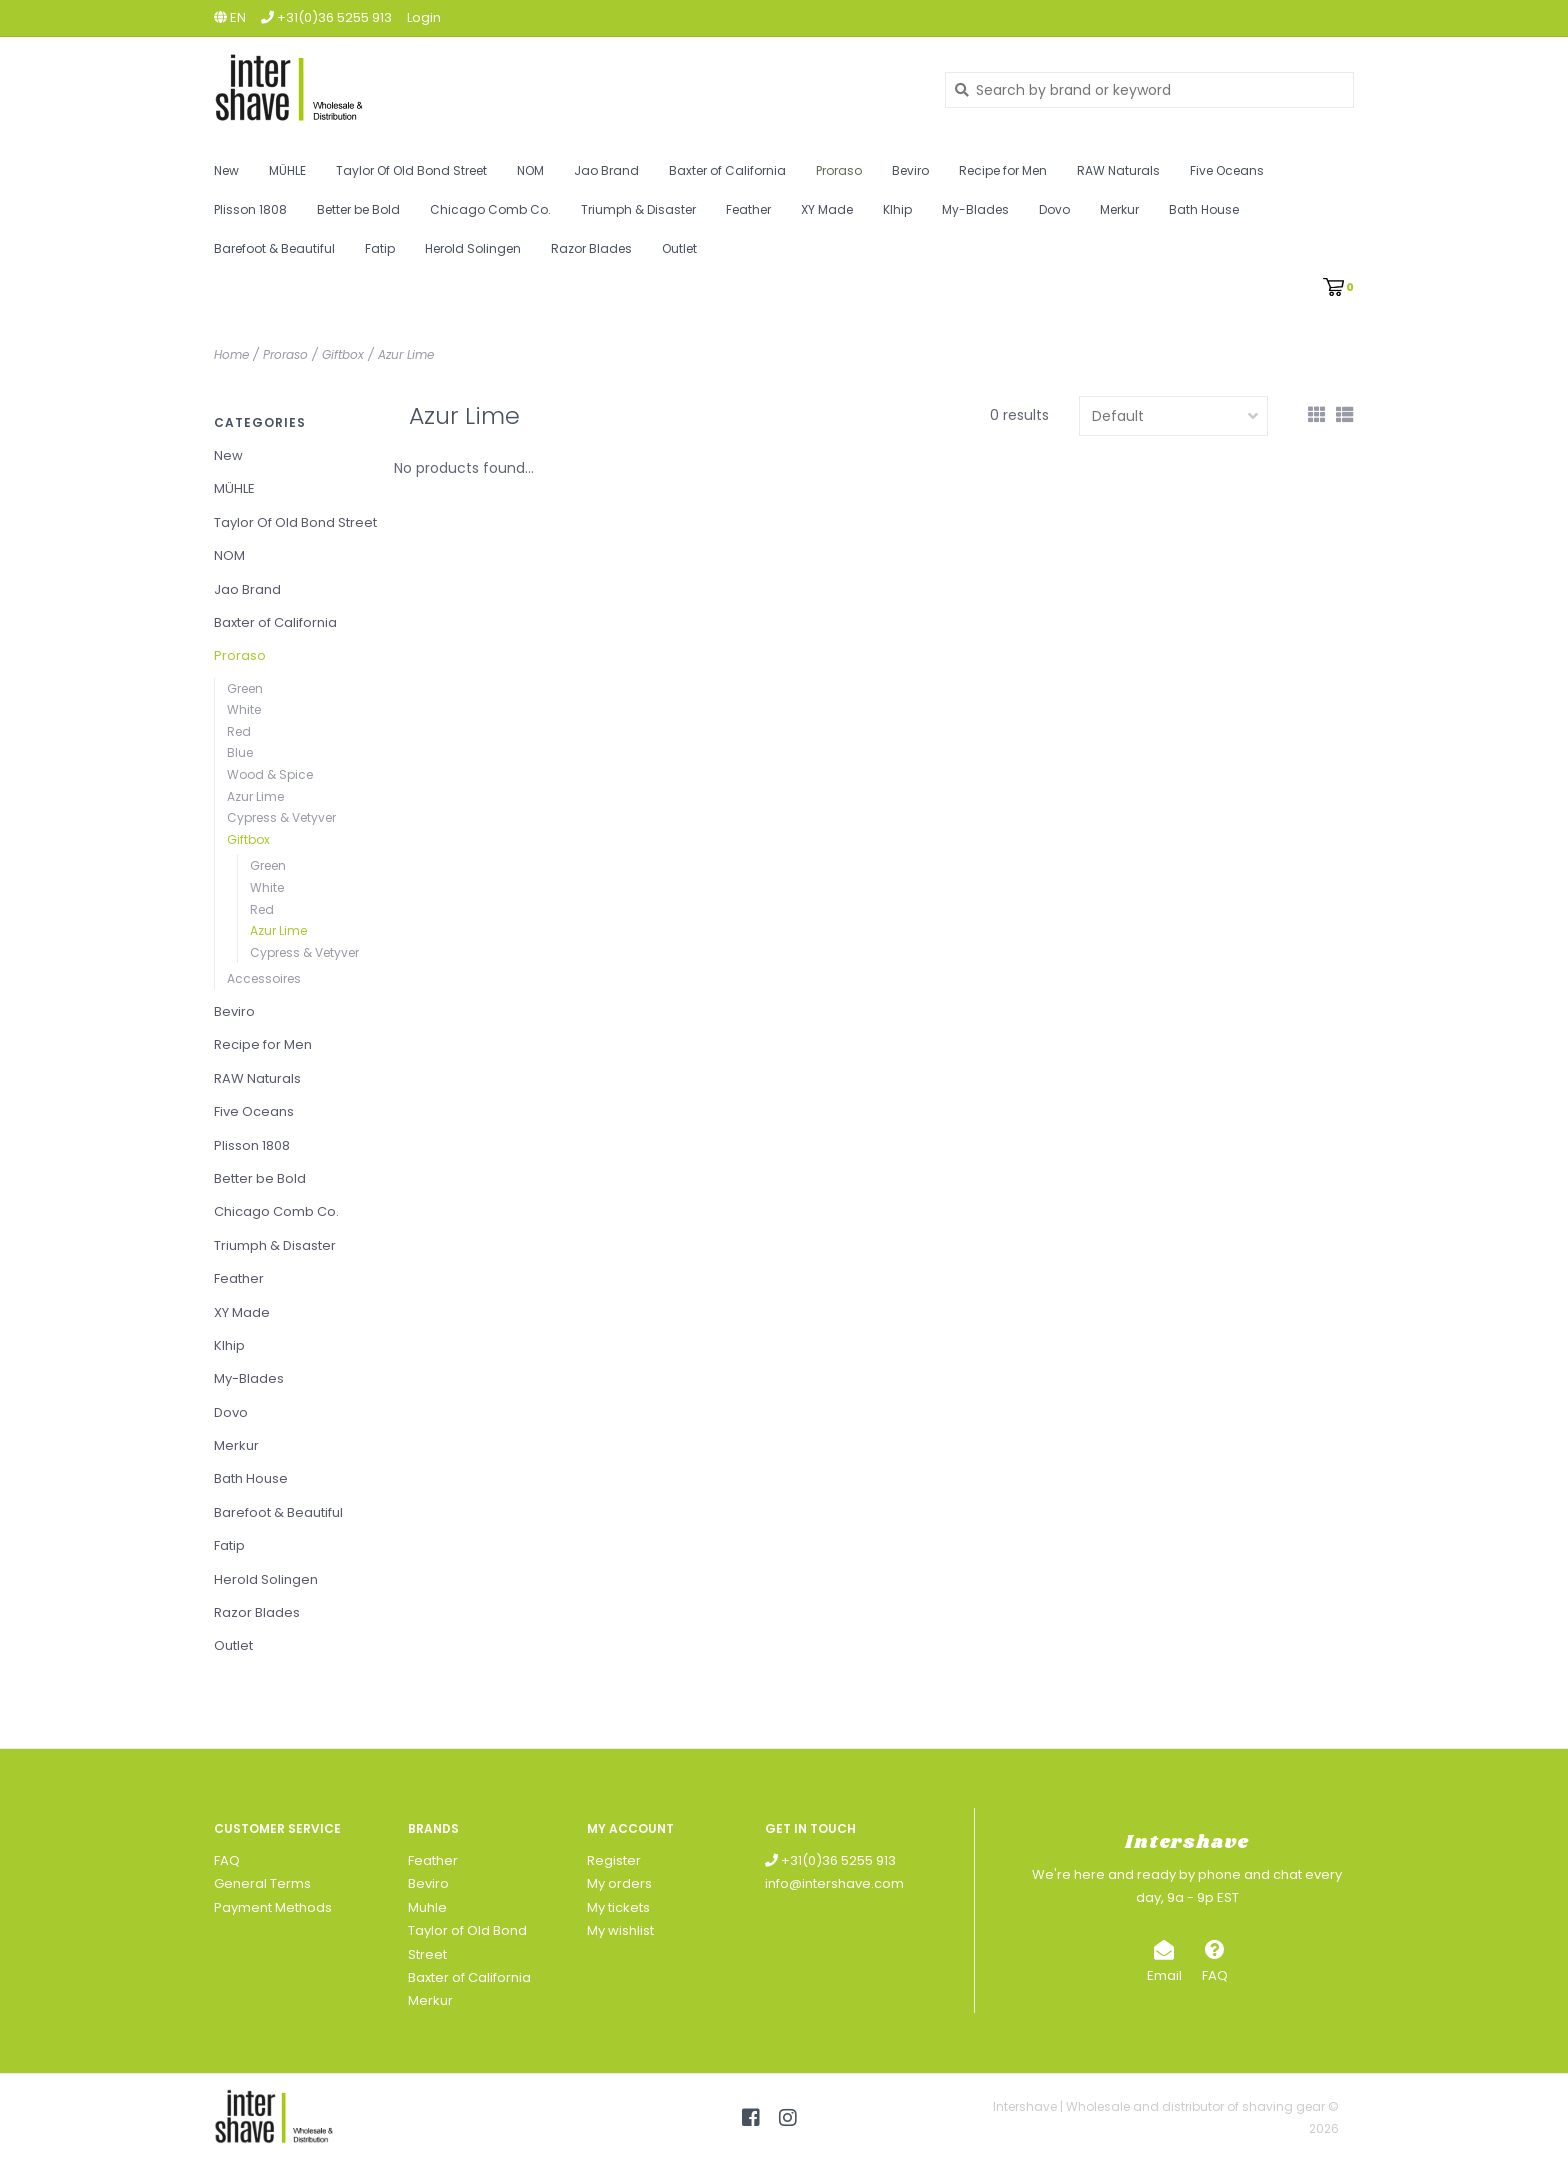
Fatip (380, 248)
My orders (619, 1883)
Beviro (910, 170)
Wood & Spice (270, 774)
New (226, 170)
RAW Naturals (1118, 170)
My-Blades (975, 209)
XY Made (827, 209)
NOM (530, 170)
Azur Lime (406, 354)
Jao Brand (606, 170)
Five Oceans (1227, 170)
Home (231, 354)
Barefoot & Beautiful (274, 248)
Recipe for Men (1003, 170)
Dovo (1054, 209)
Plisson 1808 (250, 209)
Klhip (897, 209)
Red (239, 731)
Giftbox (343, 354)
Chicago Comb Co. (490, 209)
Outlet (679, 248)
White (244, 709)
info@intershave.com (834, 1883)
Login (424, 17)
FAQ (227, 1860)
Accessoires (264, 978)
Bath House (1204, 209)
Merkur (1119, 209)
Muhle (427, 1907)
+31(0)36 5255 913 (830, 1860)
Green (245, 688)
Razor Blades (591, 248)
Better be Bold (358, 209)
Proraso (839, 170)
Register (614, 1860)
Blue (240, 752)
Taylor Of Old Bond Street (411, 170)
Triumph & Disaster (638, 209)
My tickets (618, 1907)
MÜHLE (287, 170)
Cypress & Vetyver (281, 817)
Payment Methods (273, 1907)
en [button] (230, 17)
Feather (748, 209)
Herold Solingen (473, 248)
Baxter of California (727, 170)
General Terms (262, 1883)
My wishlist (620, 1930)
